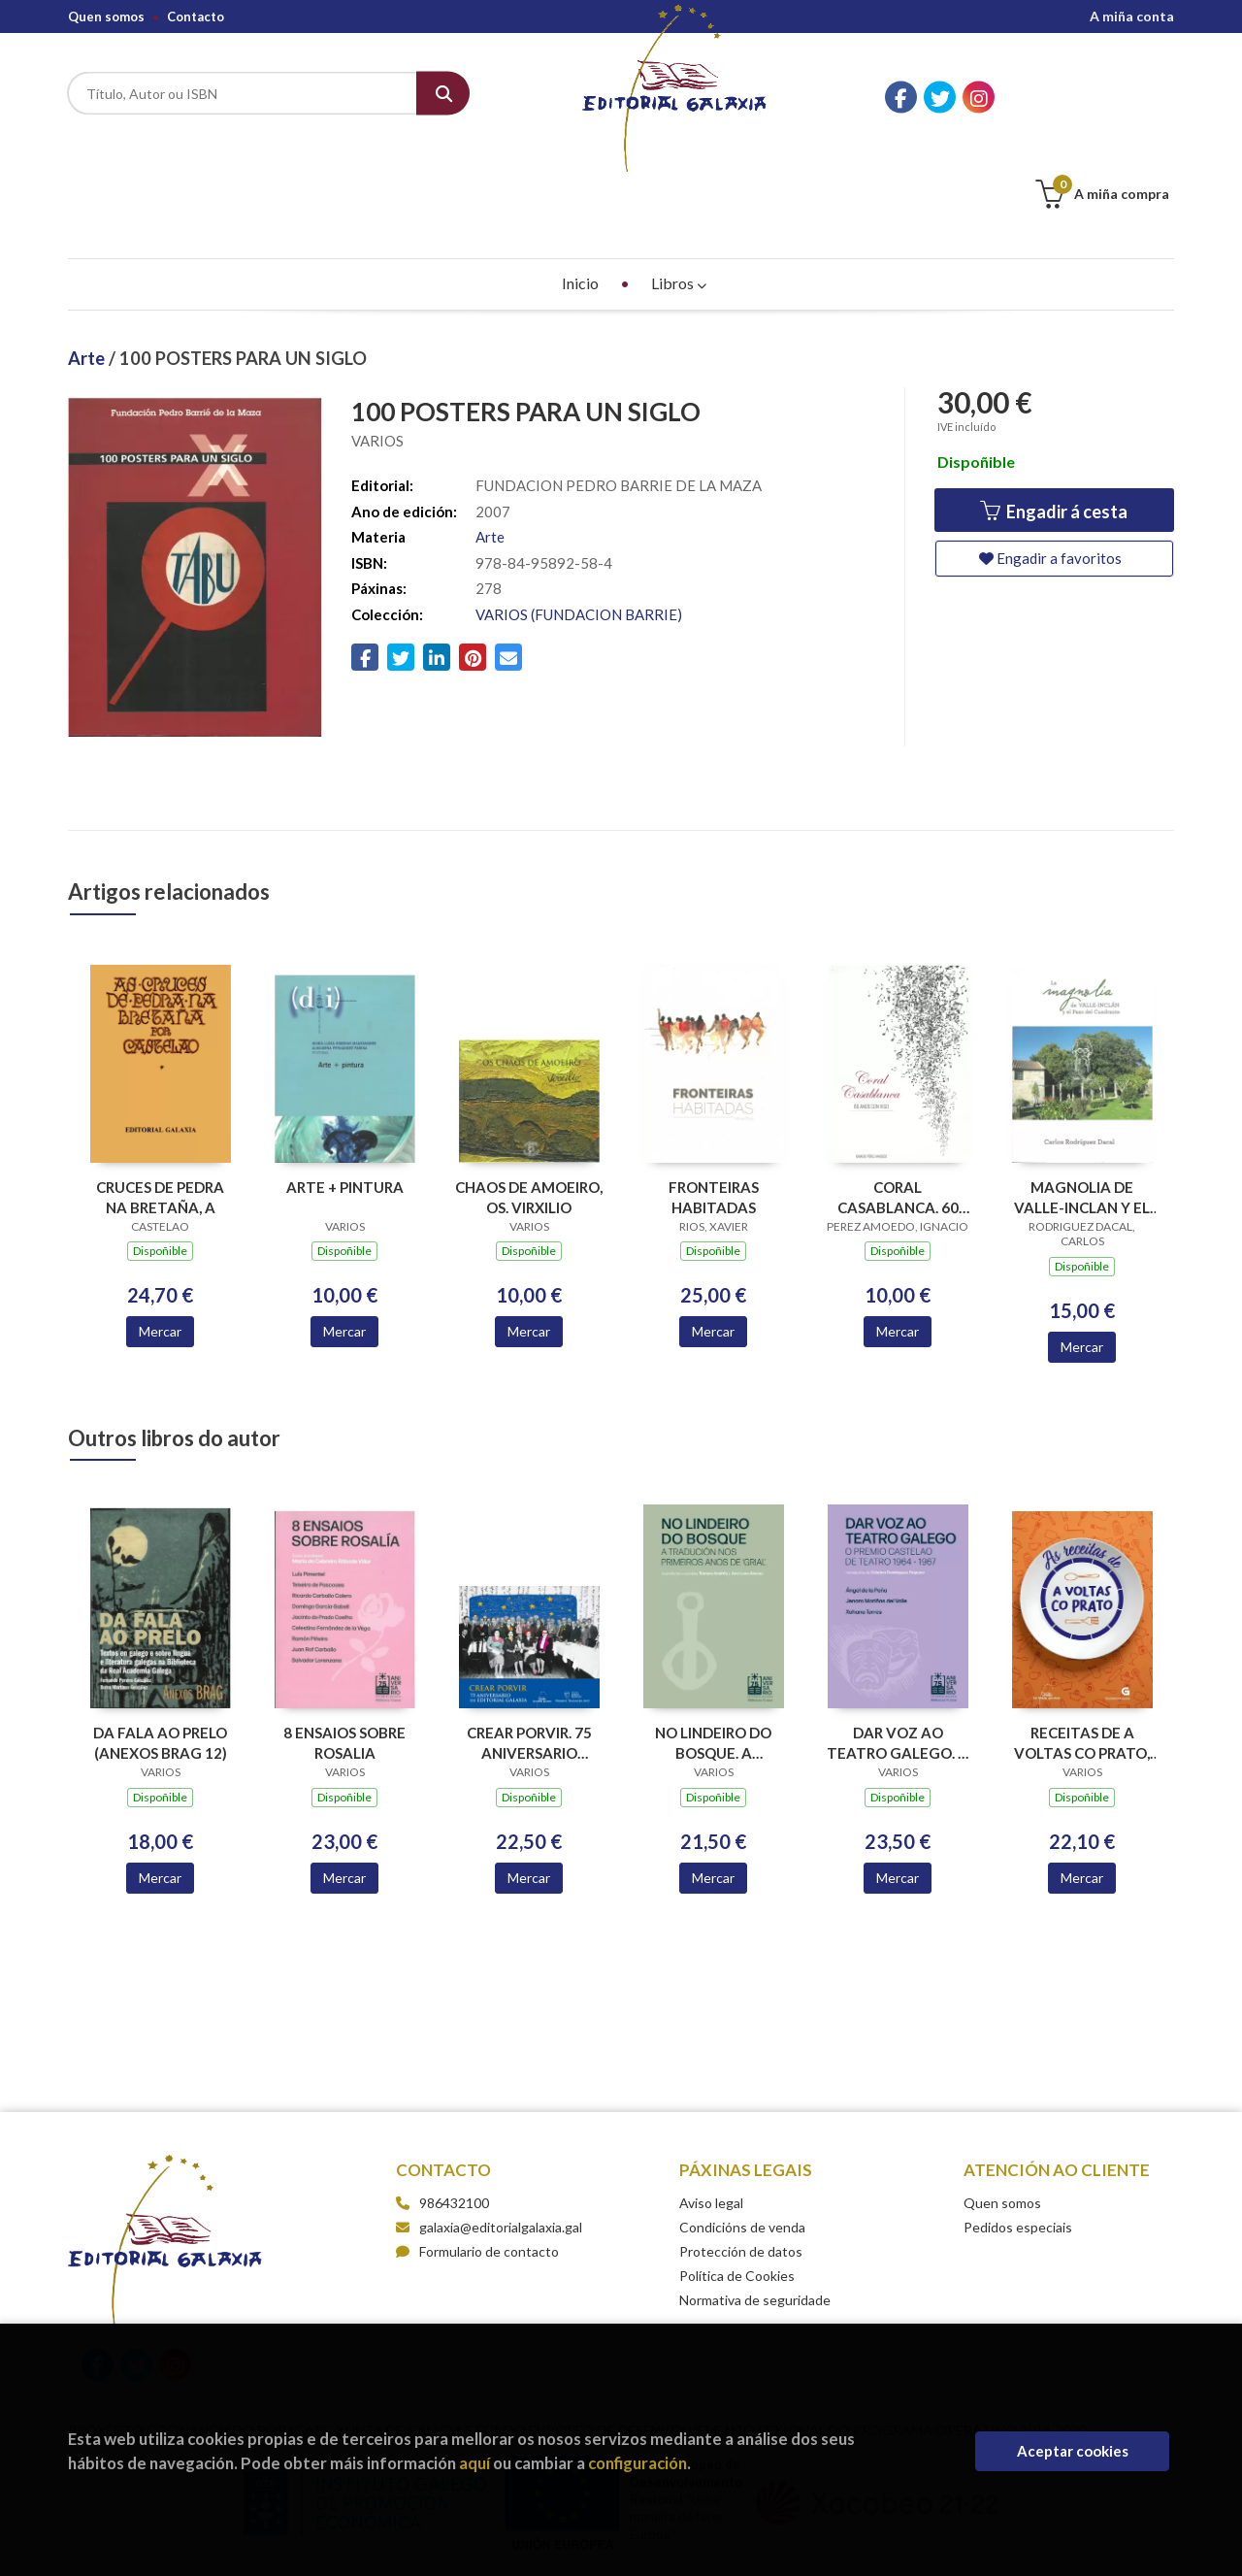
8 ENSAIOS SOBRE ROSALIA (344, 1646)
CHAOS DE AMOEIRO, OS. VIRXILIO (529, 1100)
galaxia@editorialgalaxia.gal (489, 2130)
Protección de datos (740, 2154)
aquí (474, 2463)
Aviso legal (711, 2105)
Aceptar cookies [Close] (1072, 2451)
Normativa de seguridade (755, 2203)
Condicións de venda (742, 2130)
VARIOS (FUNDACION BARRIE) (578, 517)
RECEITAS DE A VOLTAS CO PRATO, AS (1082, 1646)
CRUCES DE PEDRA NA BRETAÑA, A (160, 1100)
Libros (678, 186)
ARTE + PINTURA (345, 1090)
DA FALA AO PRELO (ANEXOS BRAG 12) (160, 1646)
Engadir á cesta (1054, 415)
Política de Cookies (737, 2178)
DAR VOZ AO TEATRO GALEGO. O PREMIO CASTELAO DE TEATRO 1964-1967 (898, 1646)
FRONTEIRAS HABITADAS (714, 1100)
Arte (88, 261)
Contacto (195, 16)
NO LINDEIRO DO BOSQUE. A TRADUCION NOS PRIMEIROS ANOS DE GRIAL (713, 1646)
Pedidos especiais (1018, 2130)
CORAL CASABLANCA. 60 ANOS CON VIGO (898, 1100)
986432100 (454, 2105)
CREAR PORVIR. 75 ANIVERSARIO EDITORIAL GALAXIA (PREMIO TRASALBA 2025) (529, 1646)
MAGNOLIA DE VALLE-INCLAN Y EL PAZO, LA (1082, 1100)
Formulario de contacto (477, 2154)
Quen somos (106, 16)
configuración (637, 2463)
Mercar (160, 1234)
